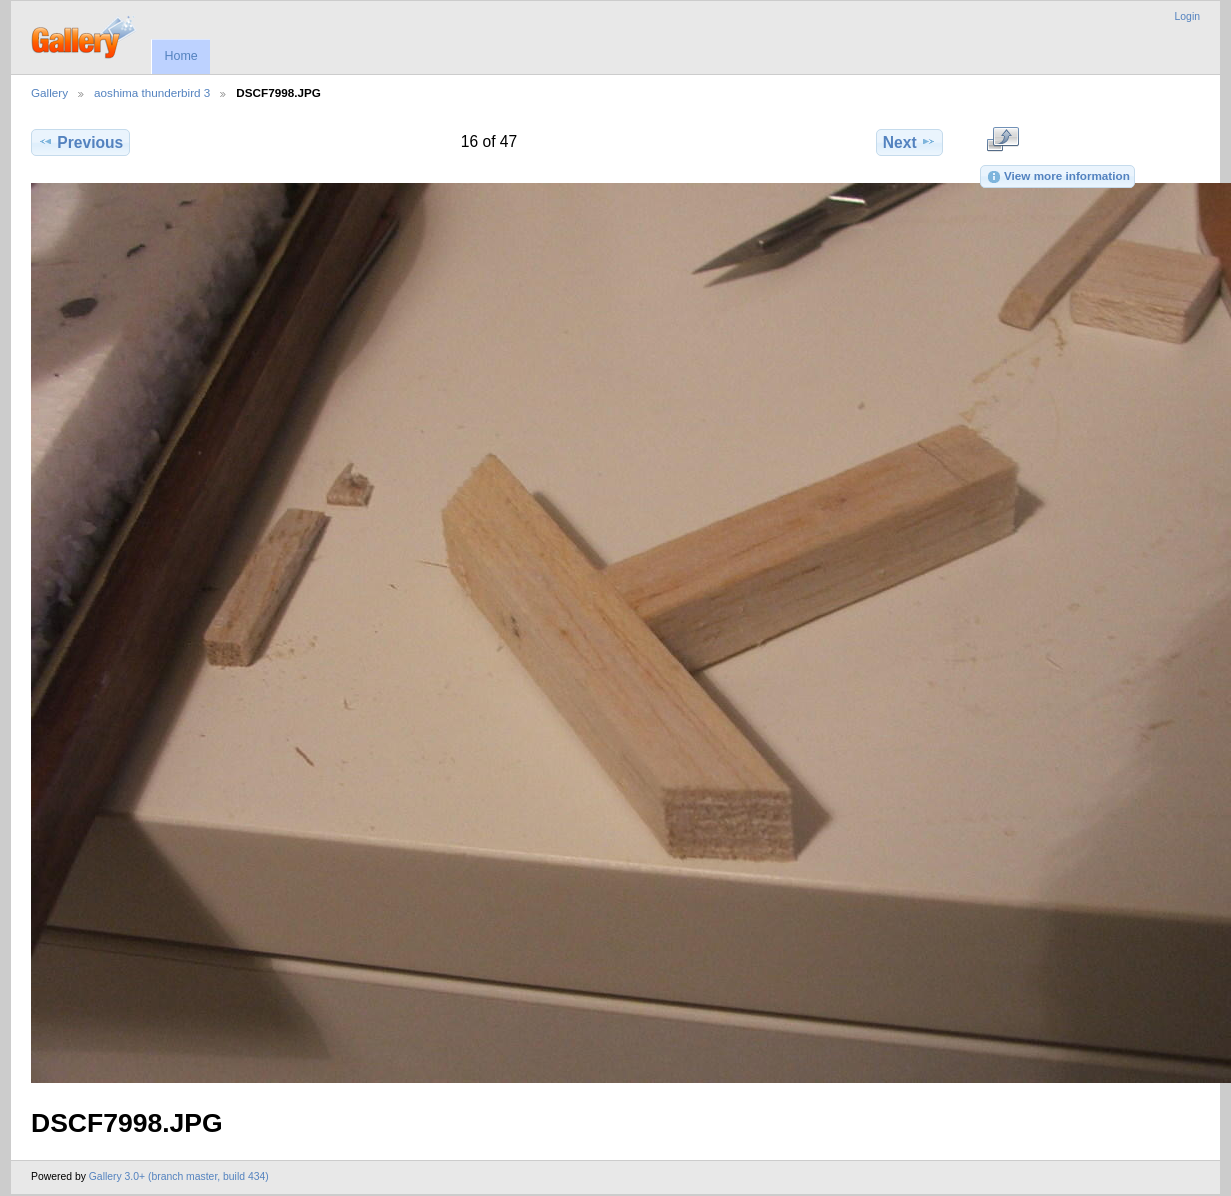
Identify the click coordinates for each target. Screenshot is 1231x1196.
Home (180, 56)
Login (1187, 16)
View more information (1058, 177)
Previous (80, 142)
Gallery (49, 92)
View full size (1002, 140)
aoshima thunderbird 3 (152, 92)
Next (909, 142)
